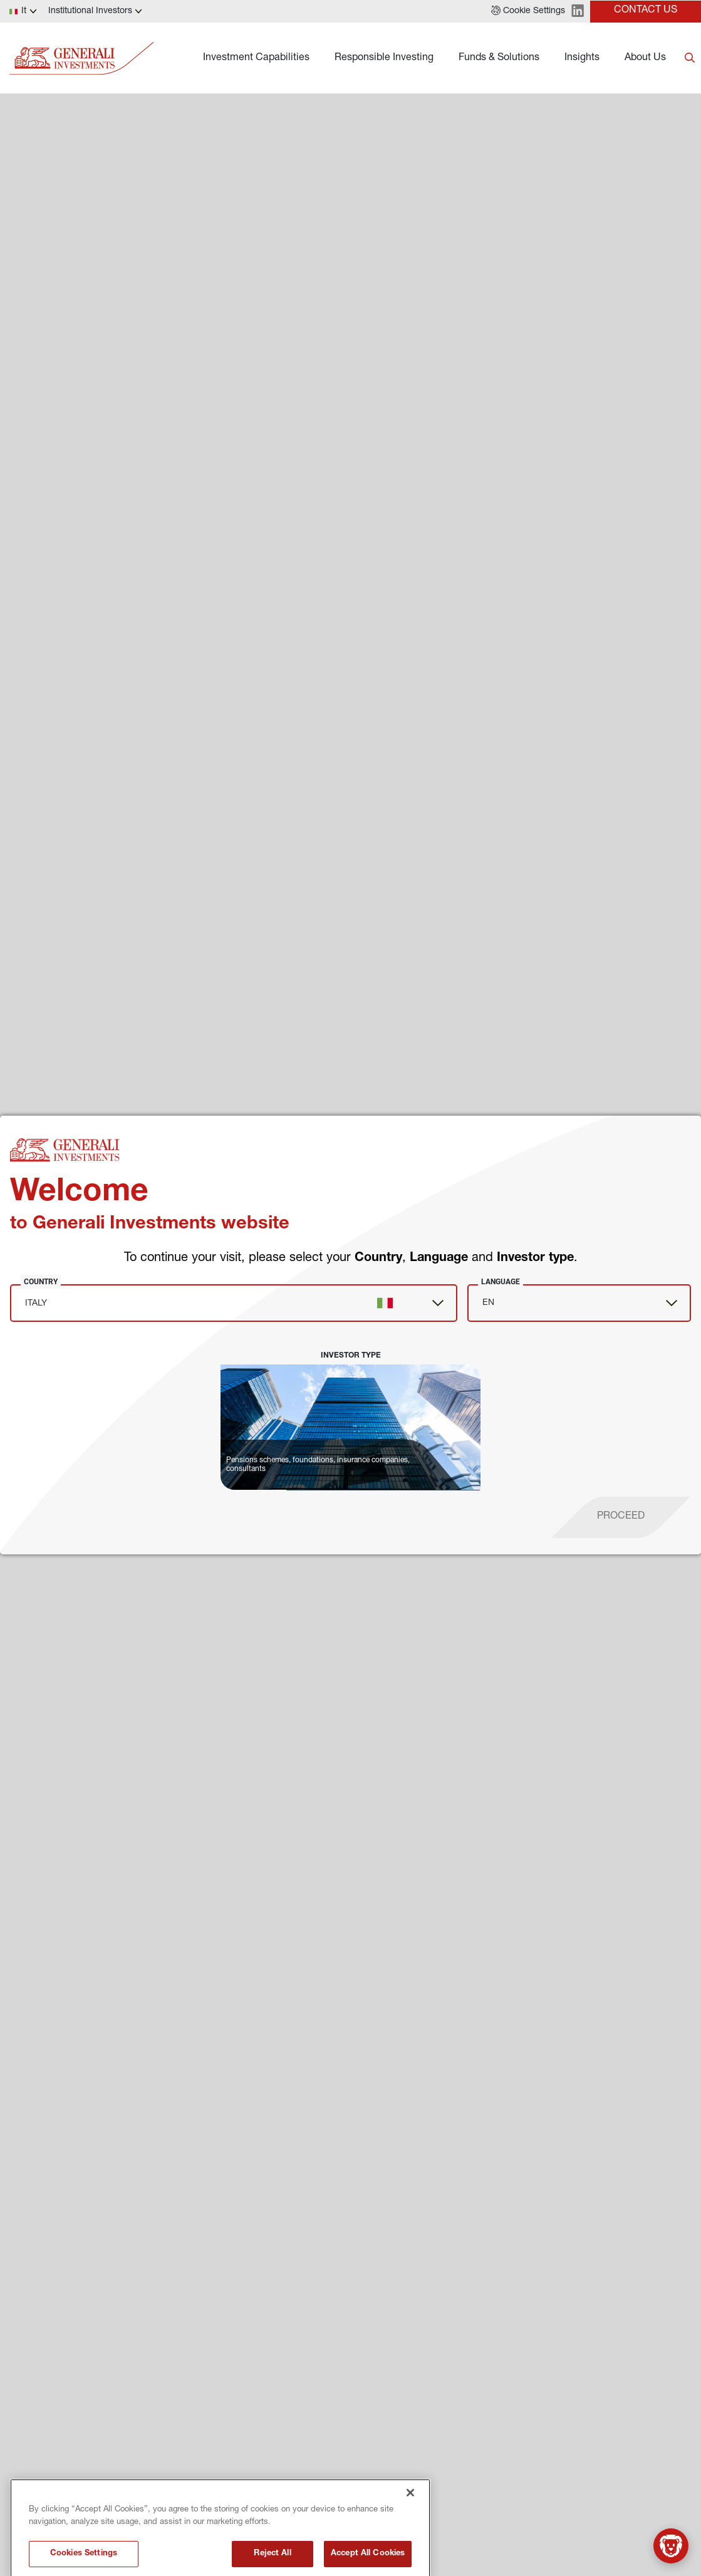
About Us (645, 58)
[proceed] (620, 1517)
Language (500, 1281)
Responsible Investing (384, 58)
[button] (528, 11)
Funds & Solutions (499, 58)
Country (41, 1281)
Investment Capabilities (256, 58)
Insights (582, 58)
